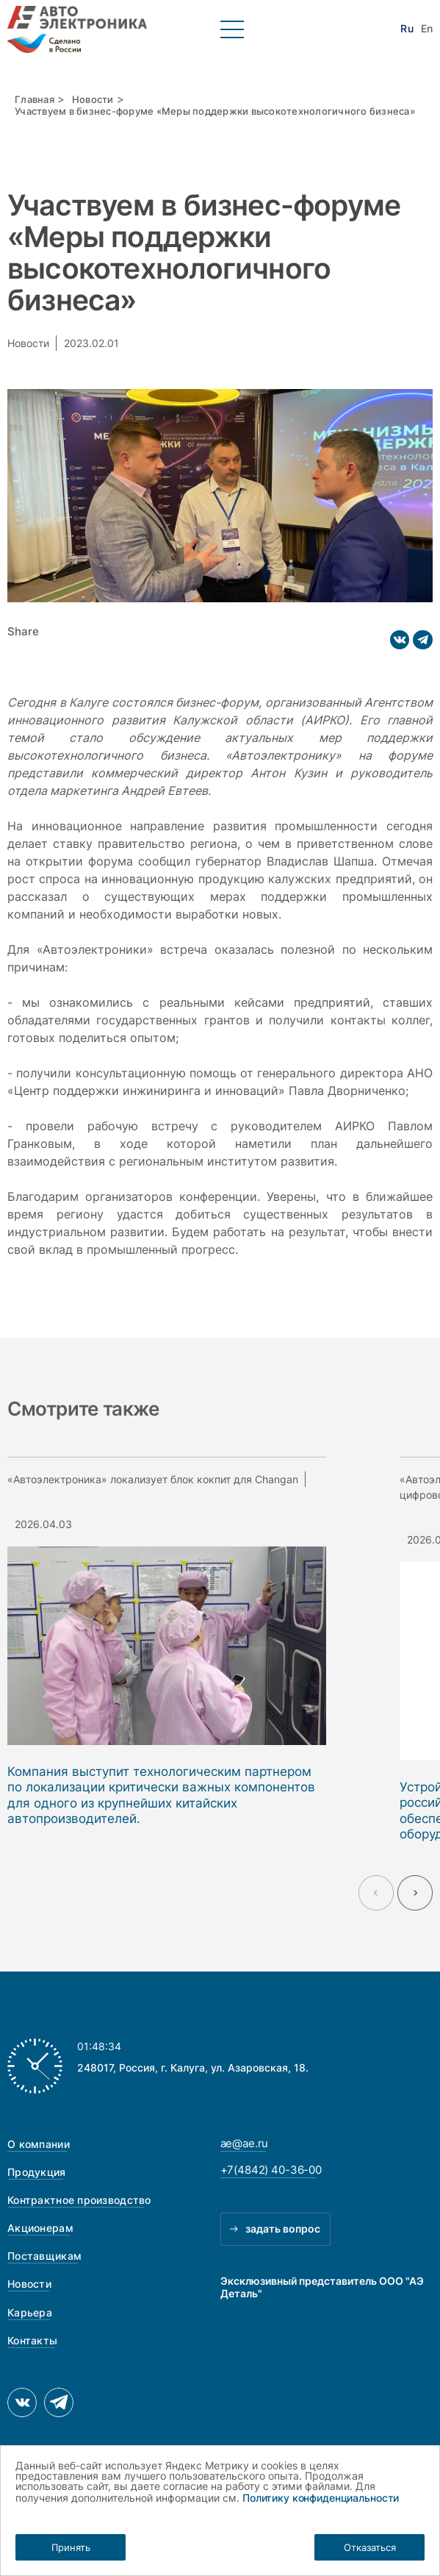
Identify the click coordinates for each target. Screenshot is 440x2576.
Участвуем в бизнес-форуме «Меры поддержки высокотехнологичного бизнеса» (215, 111)
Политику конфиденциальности (320, 2497)
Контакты (32, 2340)
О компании (38, 2144)
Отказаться (370, 2547)
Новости (93, 99)
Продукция (36, 2172)
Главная (34, 99)
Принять (70, 2547)
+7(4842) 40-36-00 (271, 2170)
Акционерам (40, 2228)
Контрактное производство (79, 2200)
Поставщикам (44, 2255)
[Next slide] (415, 1892)
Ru (406, 29)
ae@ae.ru (244, 2143)
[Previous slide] (376, 1892)
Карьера (29, 2312)
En (427, 29)
